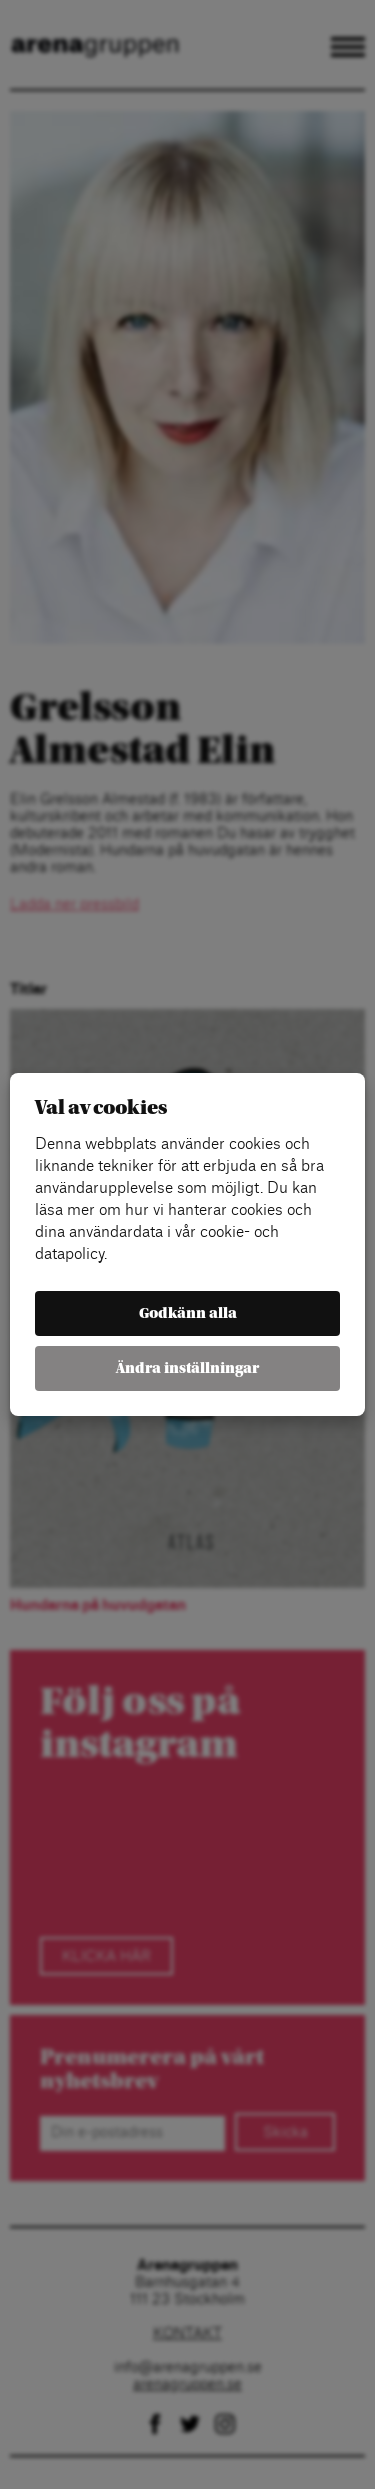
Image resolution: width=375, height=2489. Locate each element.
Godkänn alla (188, 1313)
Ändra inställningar (187, 1368)
